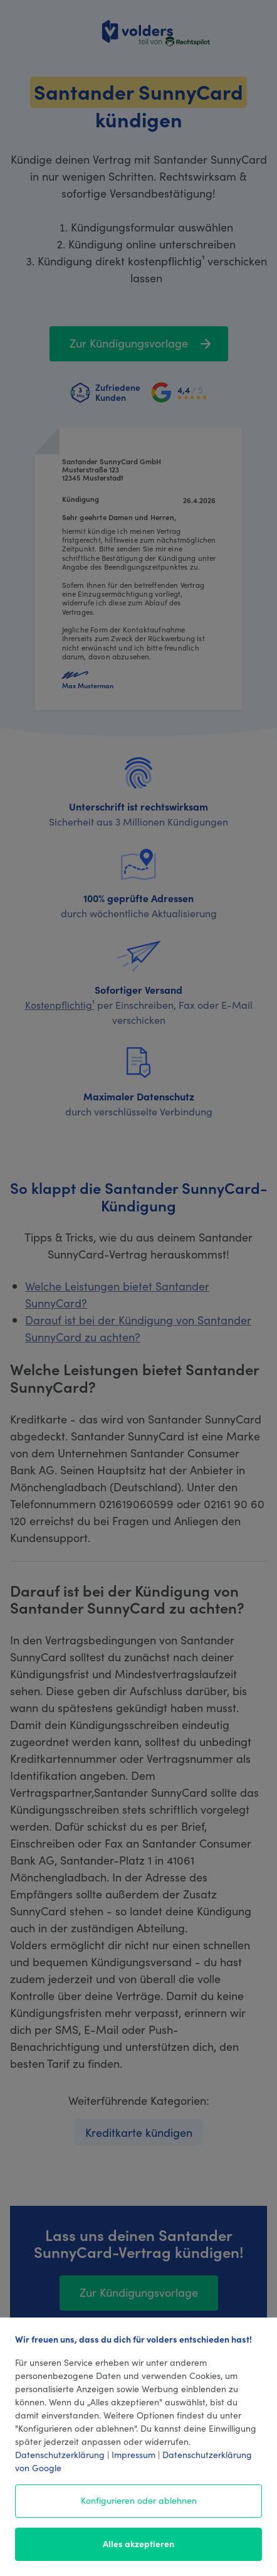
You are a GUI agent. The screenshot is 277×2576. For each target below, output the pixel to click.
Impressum (133, 2454)
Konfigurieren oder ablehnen (139, 2500)
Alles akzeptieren (138, 2543)
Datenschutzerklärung (60, 2454)
